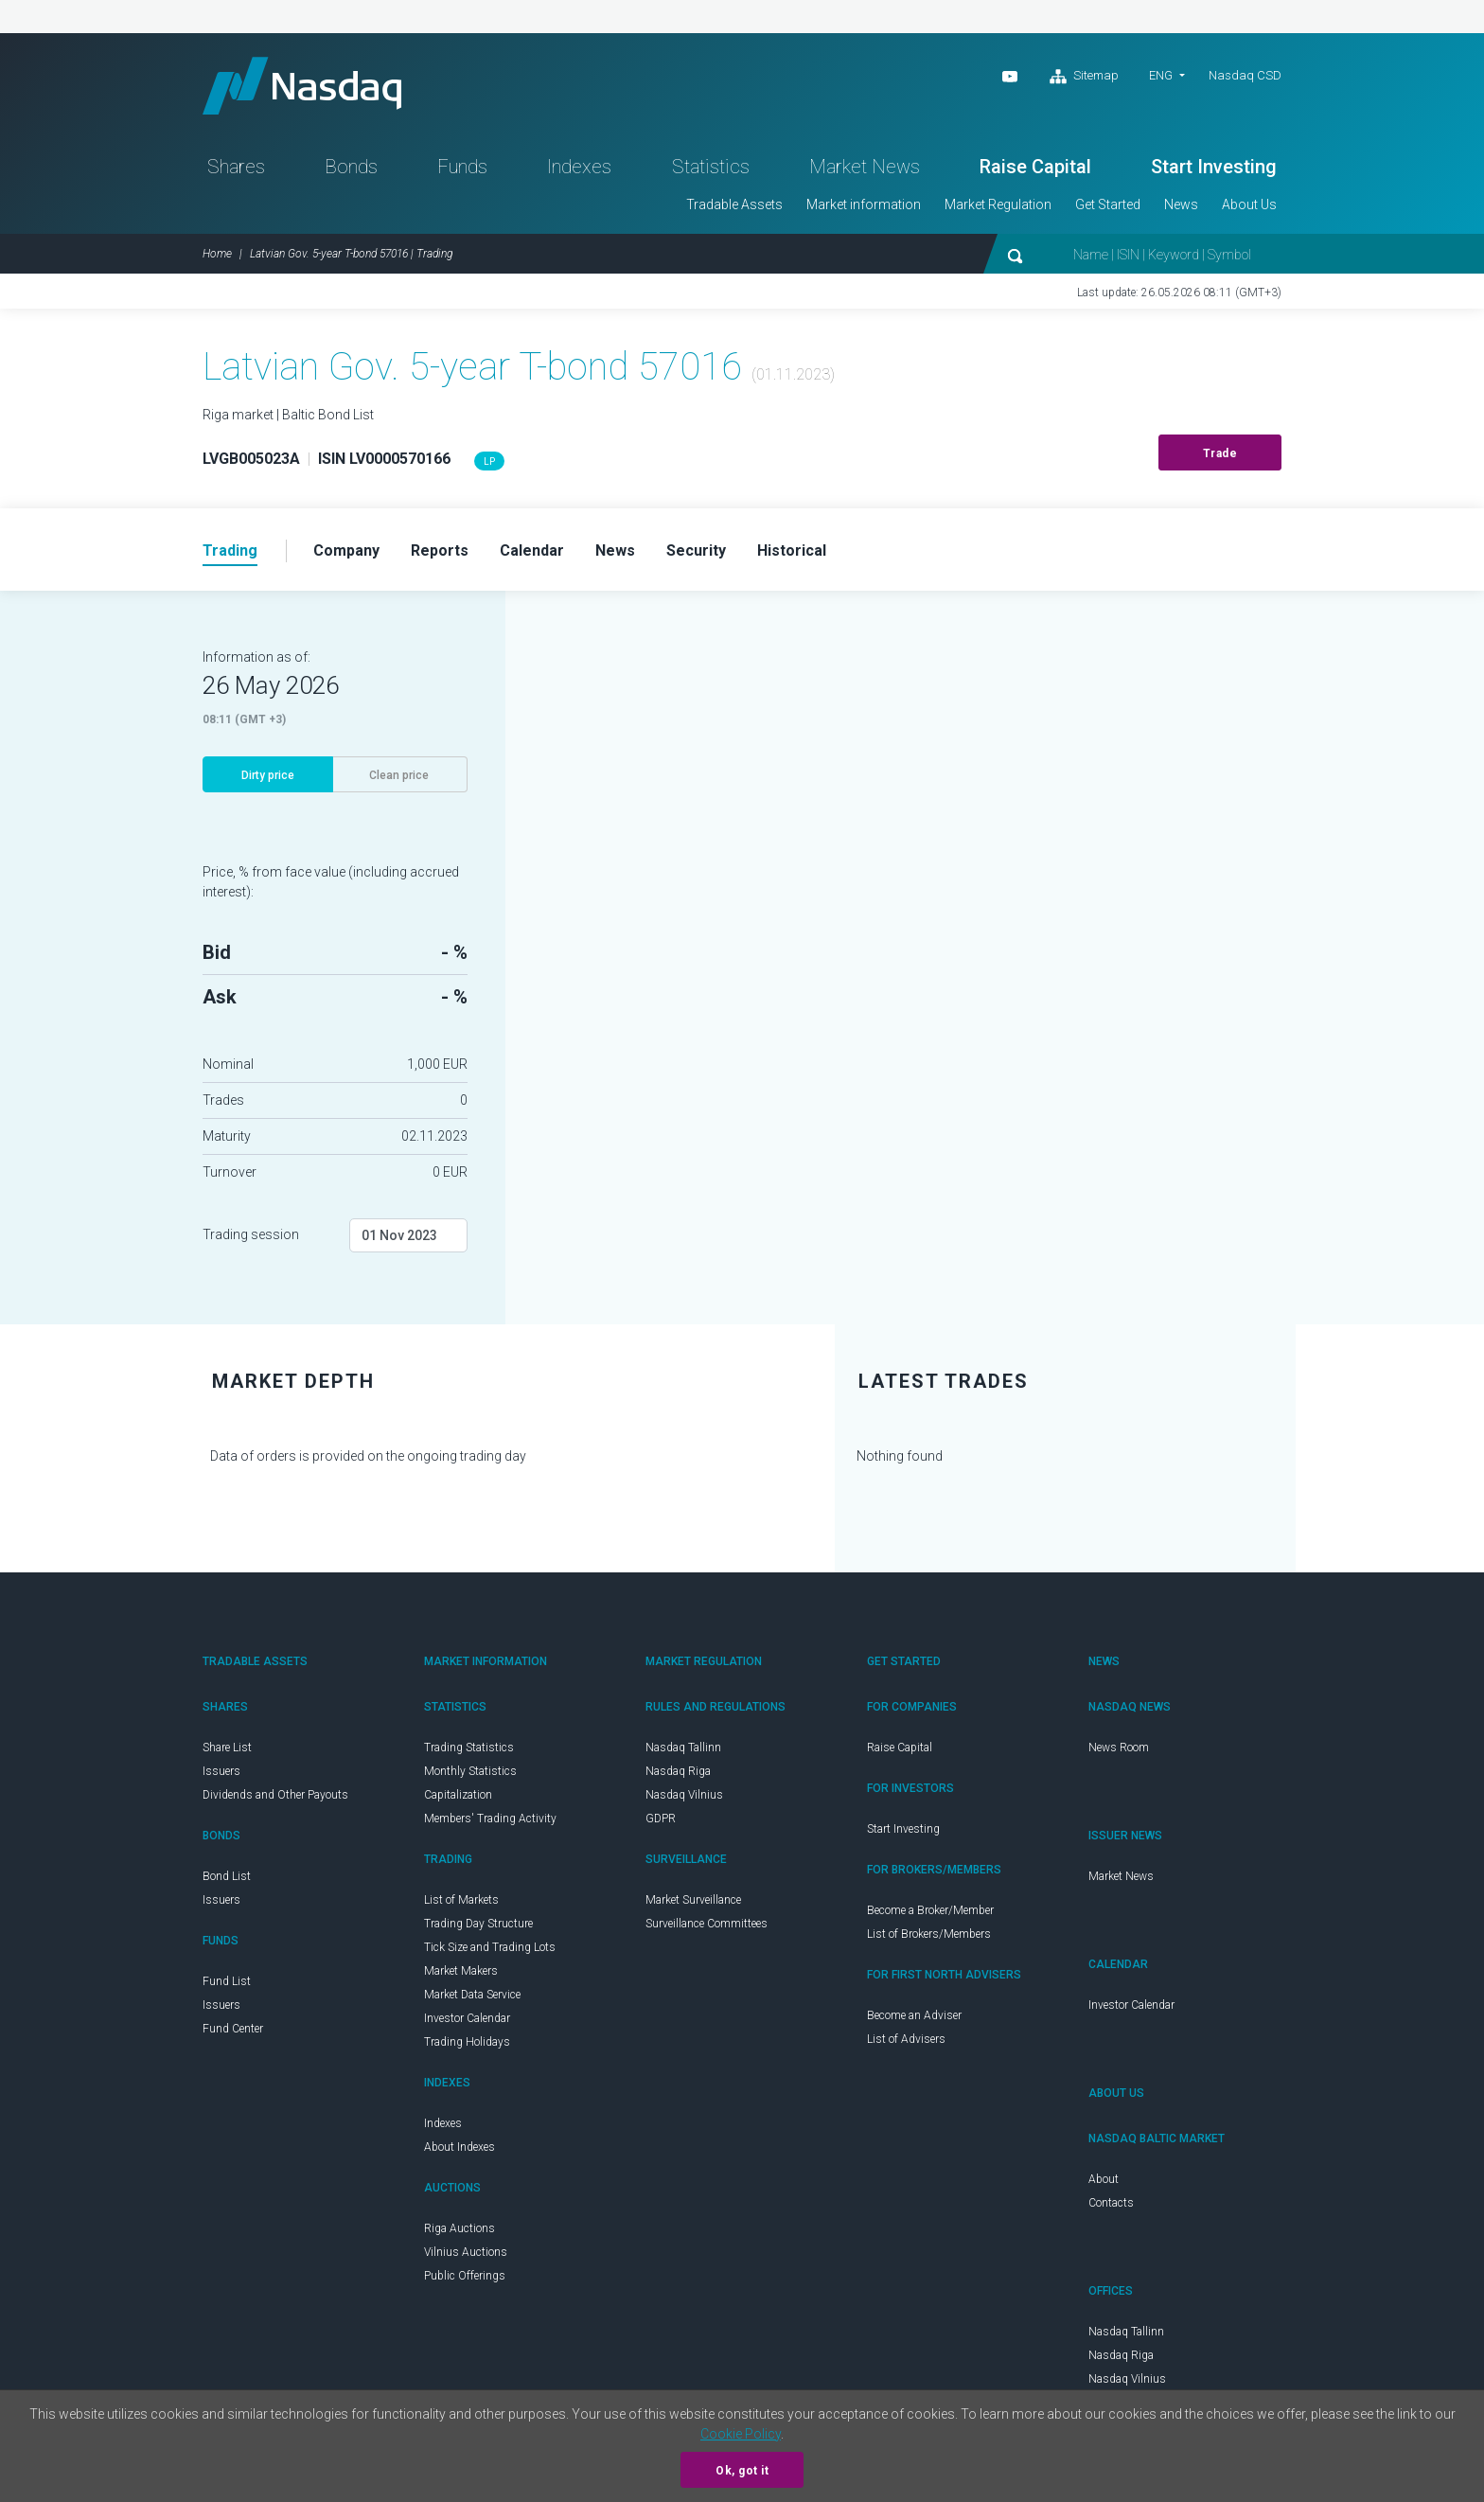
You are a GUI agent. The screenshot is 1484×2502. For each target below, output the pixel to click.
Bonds (351, 166)
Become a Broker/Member (930, 1910)
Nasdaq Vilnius (684, 1794)
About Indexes (459, 2147)
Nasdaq (302, 86)
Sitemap (1084, 76)
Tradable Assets (734, 204)
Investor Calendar (467, 2018)
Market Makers (461, 1971)
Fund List (227, 1981)
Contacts (1111, 2202)
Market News (864, 166)
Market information (863, 204)
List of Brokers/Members (929, 1934)
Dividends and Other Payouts (275, 1794)
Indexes (579, 166)
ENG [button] (1161, 75)
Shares (236, 166)
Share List (227, 1747)
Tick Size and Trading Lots (490, 1947)
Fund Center (233, 2028)
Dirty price (267, 775)
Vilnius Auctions (465, 2252)
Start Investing (1214, 166)
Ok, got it (742, 2470)
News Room (1118, 1747)
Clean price (399, 775)
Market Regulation (998, 204)
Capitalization (458, 1794)
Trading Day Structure (478, 1923)
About (1103, 2179)
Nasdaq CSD (1245, 75)
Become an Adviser (914, 2015)
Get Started (1107, 204)
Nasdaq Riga (678, 1771)
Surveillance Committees (706, 1923)
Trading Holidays (467, 2042)
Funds (462, 166)
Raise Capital (1035, 166)
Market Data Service (472, 1994)
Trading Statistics (469, 1747)
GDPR (660, 1818)
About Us (1249, 204)
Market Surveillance (693, 1900)
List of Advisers (906, 2039)
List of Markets (461, 1900)
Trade (1220, 453)
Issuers (221, 1771)
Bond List (227, 1876)
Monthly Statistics (470, 1771)
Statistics (711, 166)
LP (489, 461)
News (1181, 204)
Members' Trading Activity (490, 1818)
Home (217, 253)
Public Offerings (464, 2275)
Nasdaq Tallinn (683, 1747)
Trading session (251, 1234)
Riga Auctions (459, 2228)
